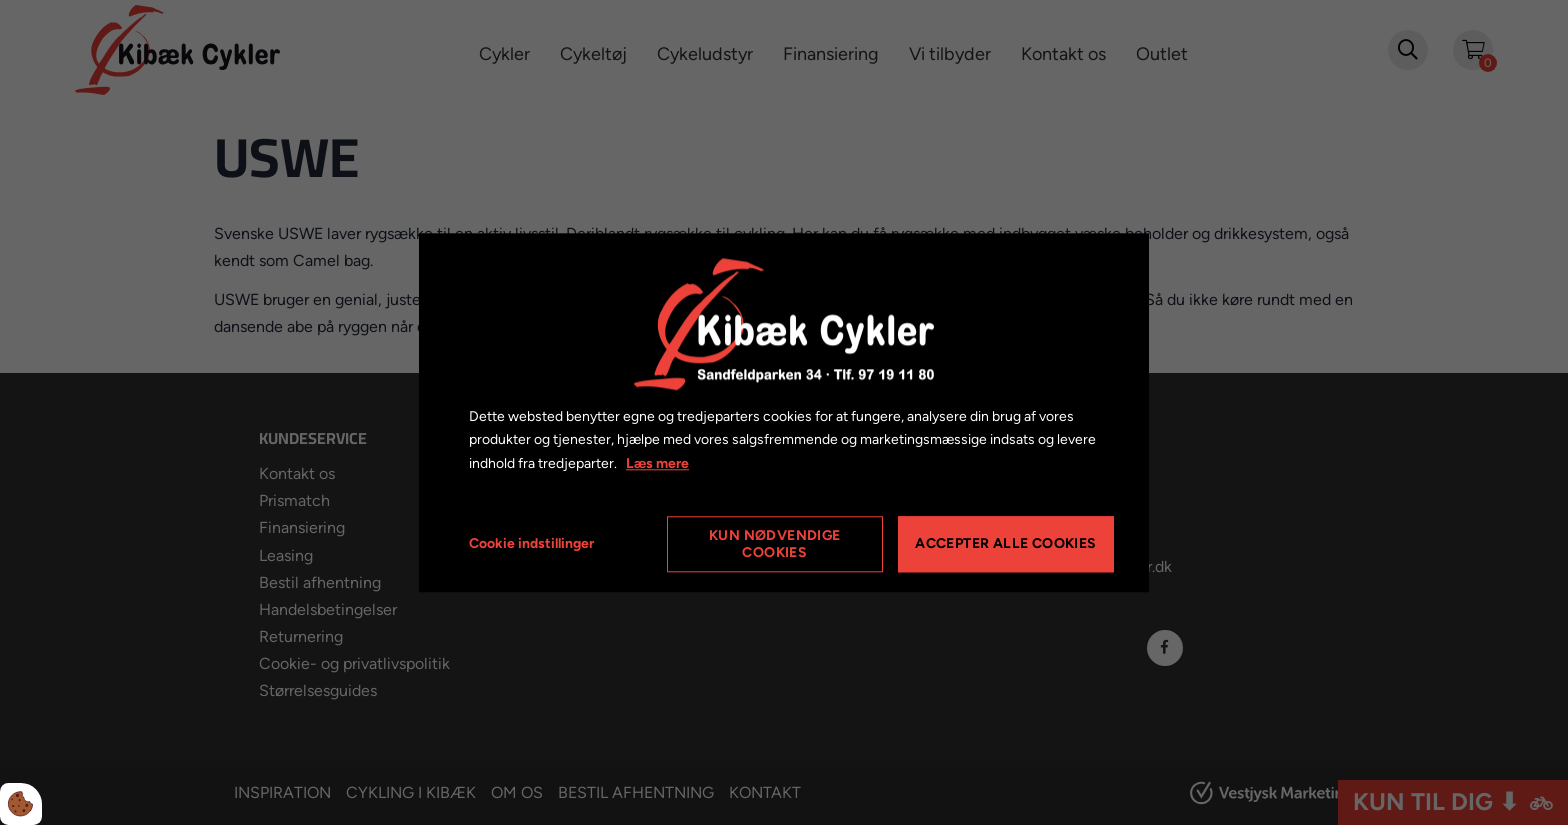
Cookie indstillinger (531, 543)
